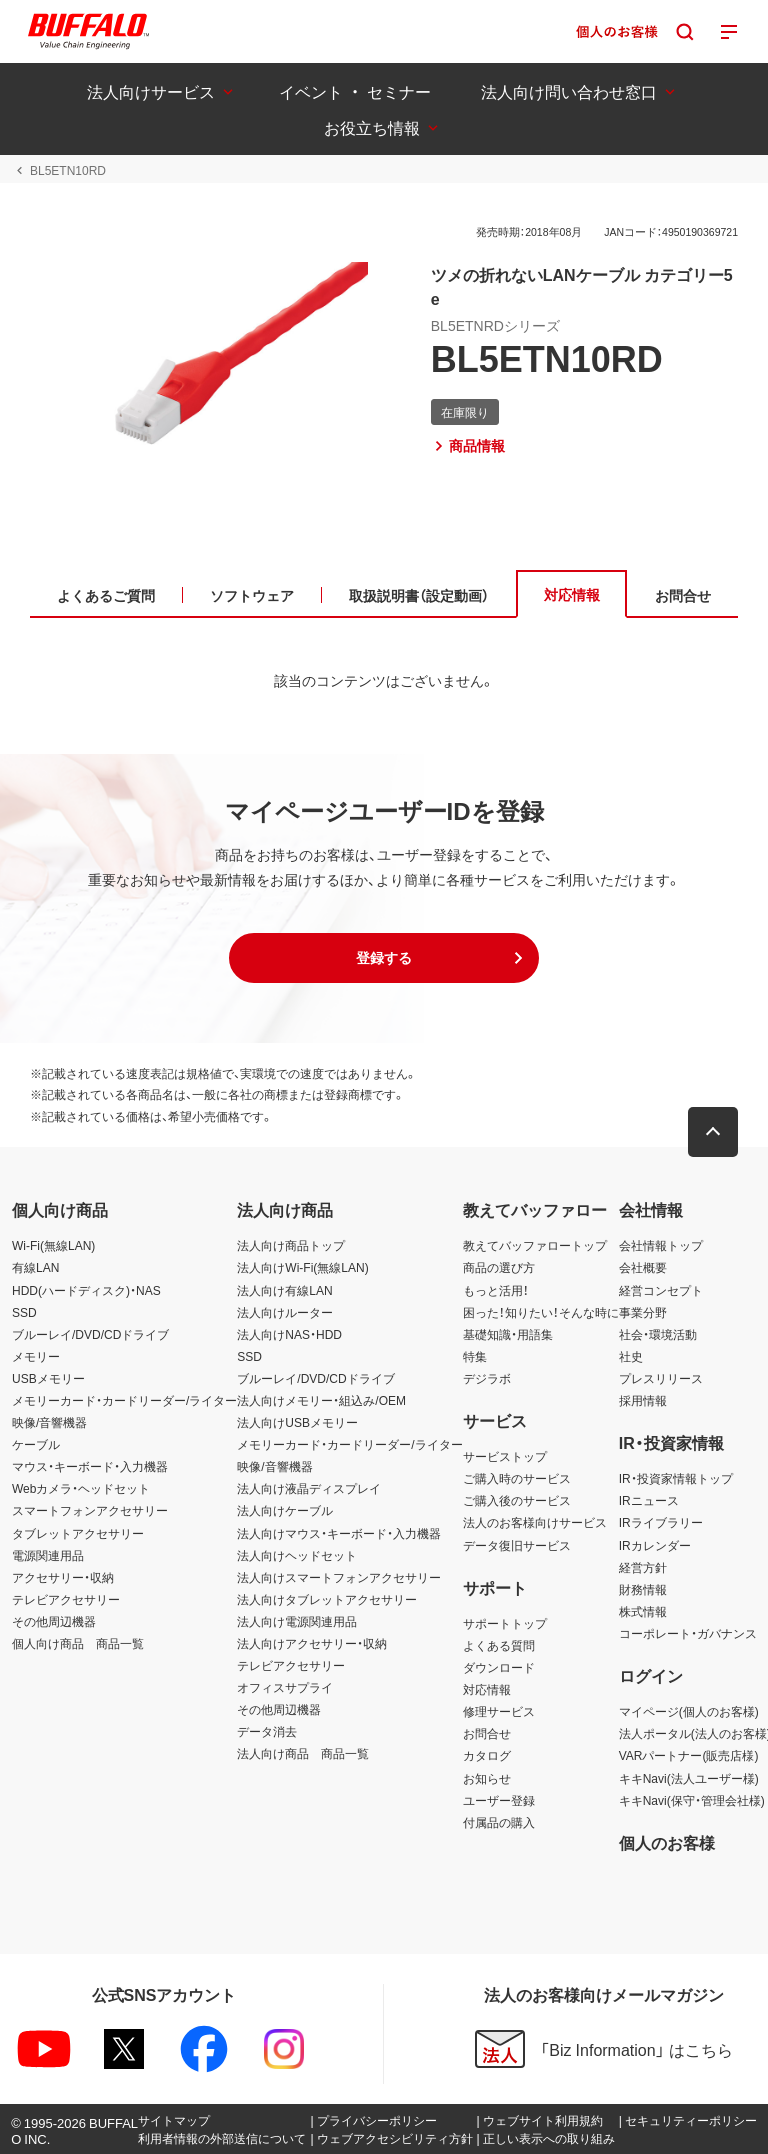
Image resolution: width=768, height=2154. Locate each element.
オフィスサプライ (285, 1687)
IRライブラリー (661, 1522)
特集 (475, 1356)
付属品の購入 (499, 1822)
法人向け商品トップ (291, 1245)
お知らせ (487, 1778)
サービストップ (505, 1456)
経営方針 (643, 1567)
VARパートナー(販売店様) (689, 1755)
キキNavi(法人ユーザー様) (689, 1778)
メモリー (36, 1356)
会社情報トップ (661, 1245)
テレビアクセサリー (66, 1599)
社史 (631, 1356)
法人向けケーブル (285, 1510)
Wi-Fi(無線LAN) (53, 1245)
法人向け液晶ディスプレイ (309, 1488)
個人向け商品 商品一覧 (78, 1643)
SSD (24, 1312)
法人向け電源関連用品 (297, 1621)
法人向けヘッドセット (297, 1555)
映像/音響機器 (49, 1422)
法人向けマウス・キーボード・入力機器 (339, 1533)
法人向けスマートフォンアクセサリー (339, 1577)
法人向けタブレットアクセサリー (327, 1599)
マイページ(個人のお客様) (689, 1711)
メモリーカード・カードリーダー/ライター (124, 1400)
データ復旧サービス (517, 1545)
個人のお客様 (667, 1842)
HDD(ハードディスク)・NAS (86, 1290)
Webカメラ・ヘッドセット (81, 1488)
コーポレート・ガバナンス (688, 1633)
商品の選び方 (499, 1267)
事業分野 (643, 1312)
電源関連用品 (48, 1555)
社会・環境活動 (658, 1334)
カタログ (487, 1755)
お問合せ (487, 1733)
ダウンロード (499, 1667)
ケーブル (36, 1444)
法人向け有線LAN (284, 1290)
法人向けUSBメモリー (297, 1422)
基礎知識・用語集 (508, 1334)
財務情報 (643, 1589)
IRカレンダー (655, 1545)
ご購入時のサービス (517, 1478)
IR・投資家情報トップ (676, 1478)
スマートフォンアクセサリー (90, 1510)
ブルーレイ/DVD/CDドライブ (90, 1334)
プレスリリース (661, 1378)
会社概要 (643, 1267)
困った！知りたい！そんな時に (541, 1312)
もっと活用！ (496, 1290)
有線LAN (35, 1267)
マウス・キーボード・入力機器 (90, 1466)
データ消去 (267, 1731)
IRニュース (649, 1500)
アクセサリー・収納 (63, 1577)
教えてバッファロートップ (535, 1245)
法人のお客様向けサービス (535, 1522)
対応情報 (487, 1689)
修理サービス (499, 1711)
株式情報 (643, 1611)
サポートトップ (505, 1623)
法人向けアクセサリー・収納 (312, 1643)
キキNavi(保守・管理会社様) (692, 1800)
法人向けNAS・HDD (289, 1334)
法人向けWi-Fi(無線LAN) (302, 1267)
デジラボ (487, 1378)
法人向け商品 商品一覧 (303, 1753)
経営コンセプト (661, 1290)
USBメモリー (48, 1378)
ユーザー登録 (499, 1800)
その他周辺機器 (54, 1621)
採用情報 (643, 1400)
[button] (384, 958)
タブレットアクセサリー (78, 1533)
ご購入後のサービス (517, 1500)
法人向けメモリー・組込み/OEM (321, 1400)
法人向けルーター (285, 1312)
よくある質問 (499, 1645)
